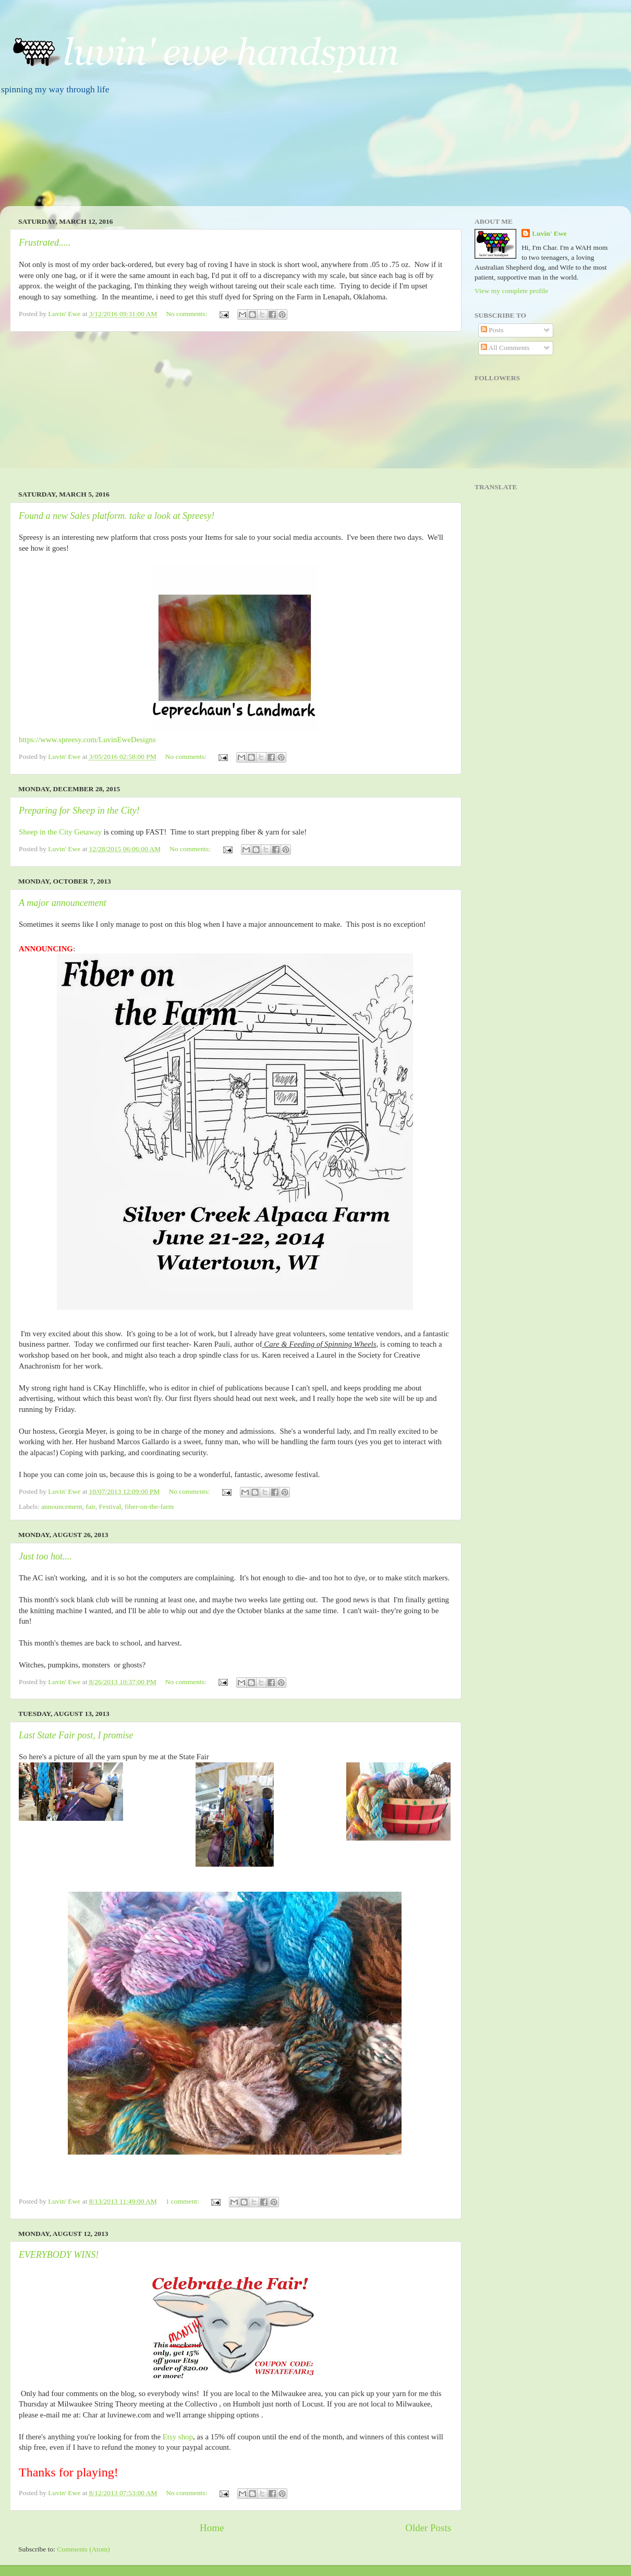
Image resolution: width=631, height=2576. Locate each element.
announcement (61, 1506)
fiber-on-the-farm (149, 1506)
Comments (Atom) (83, 2549)
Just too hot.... (45, 1556)
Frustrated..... (45, 242)
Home (212, 2527)
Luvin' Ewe (549, 233)
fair (90, 1506)
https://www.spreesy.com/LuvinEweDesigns (87, 739)
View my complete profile (511, 291)
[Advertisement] (234, 411)
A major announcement (62, 903)
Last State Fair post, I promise (76, 1735)
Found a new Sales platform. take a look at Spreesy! (116, 516)
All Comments (505, 348)
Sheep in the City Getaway (60, 832)
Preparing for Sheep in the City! (79, 810)
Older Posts (428, 2527)
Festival (110, 1506)
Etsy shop (177, 2437)
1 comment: (183, 2201)
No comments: (187, 314)
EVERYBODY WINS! (59, 2255)
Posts (492, 330)
